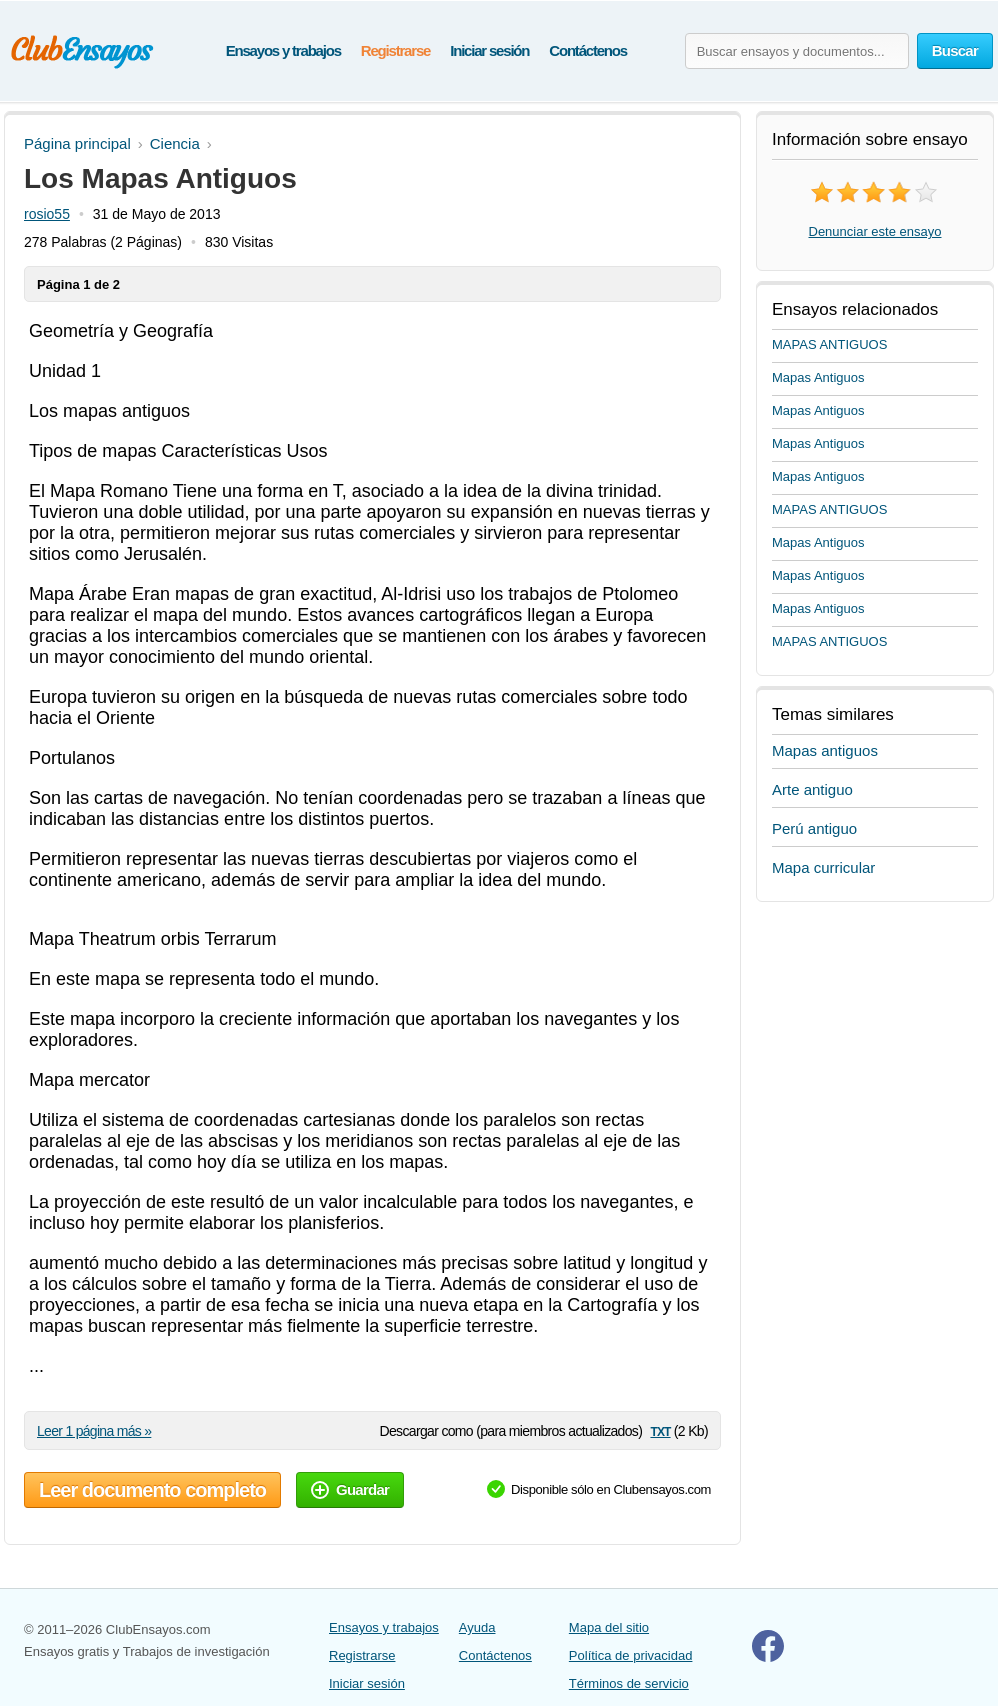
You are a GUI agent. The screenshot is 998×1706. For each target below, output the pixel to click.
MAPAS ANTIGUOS (829, 344)
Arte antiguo (812, 789)
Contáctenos (588, 50)
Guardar (350, 1489)
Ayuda (477, 1627)
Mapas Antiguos (818, 377)
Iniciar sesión (489, 50)
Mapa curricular (823, 867)
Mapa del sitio (609, 1627)
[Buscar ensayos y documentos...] (797, 51)
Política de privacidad (631, 1655)
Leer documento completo (152, 1490)
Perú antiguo (814, 828)
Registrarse (395, 50)
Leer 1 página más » (94, 1431)
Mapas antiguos (825, 750)
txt (660, 1430)
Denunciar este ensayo (875, 231)
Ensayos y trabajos (283, 50)
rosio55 (47, 214)
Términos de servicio (629, 1683)
